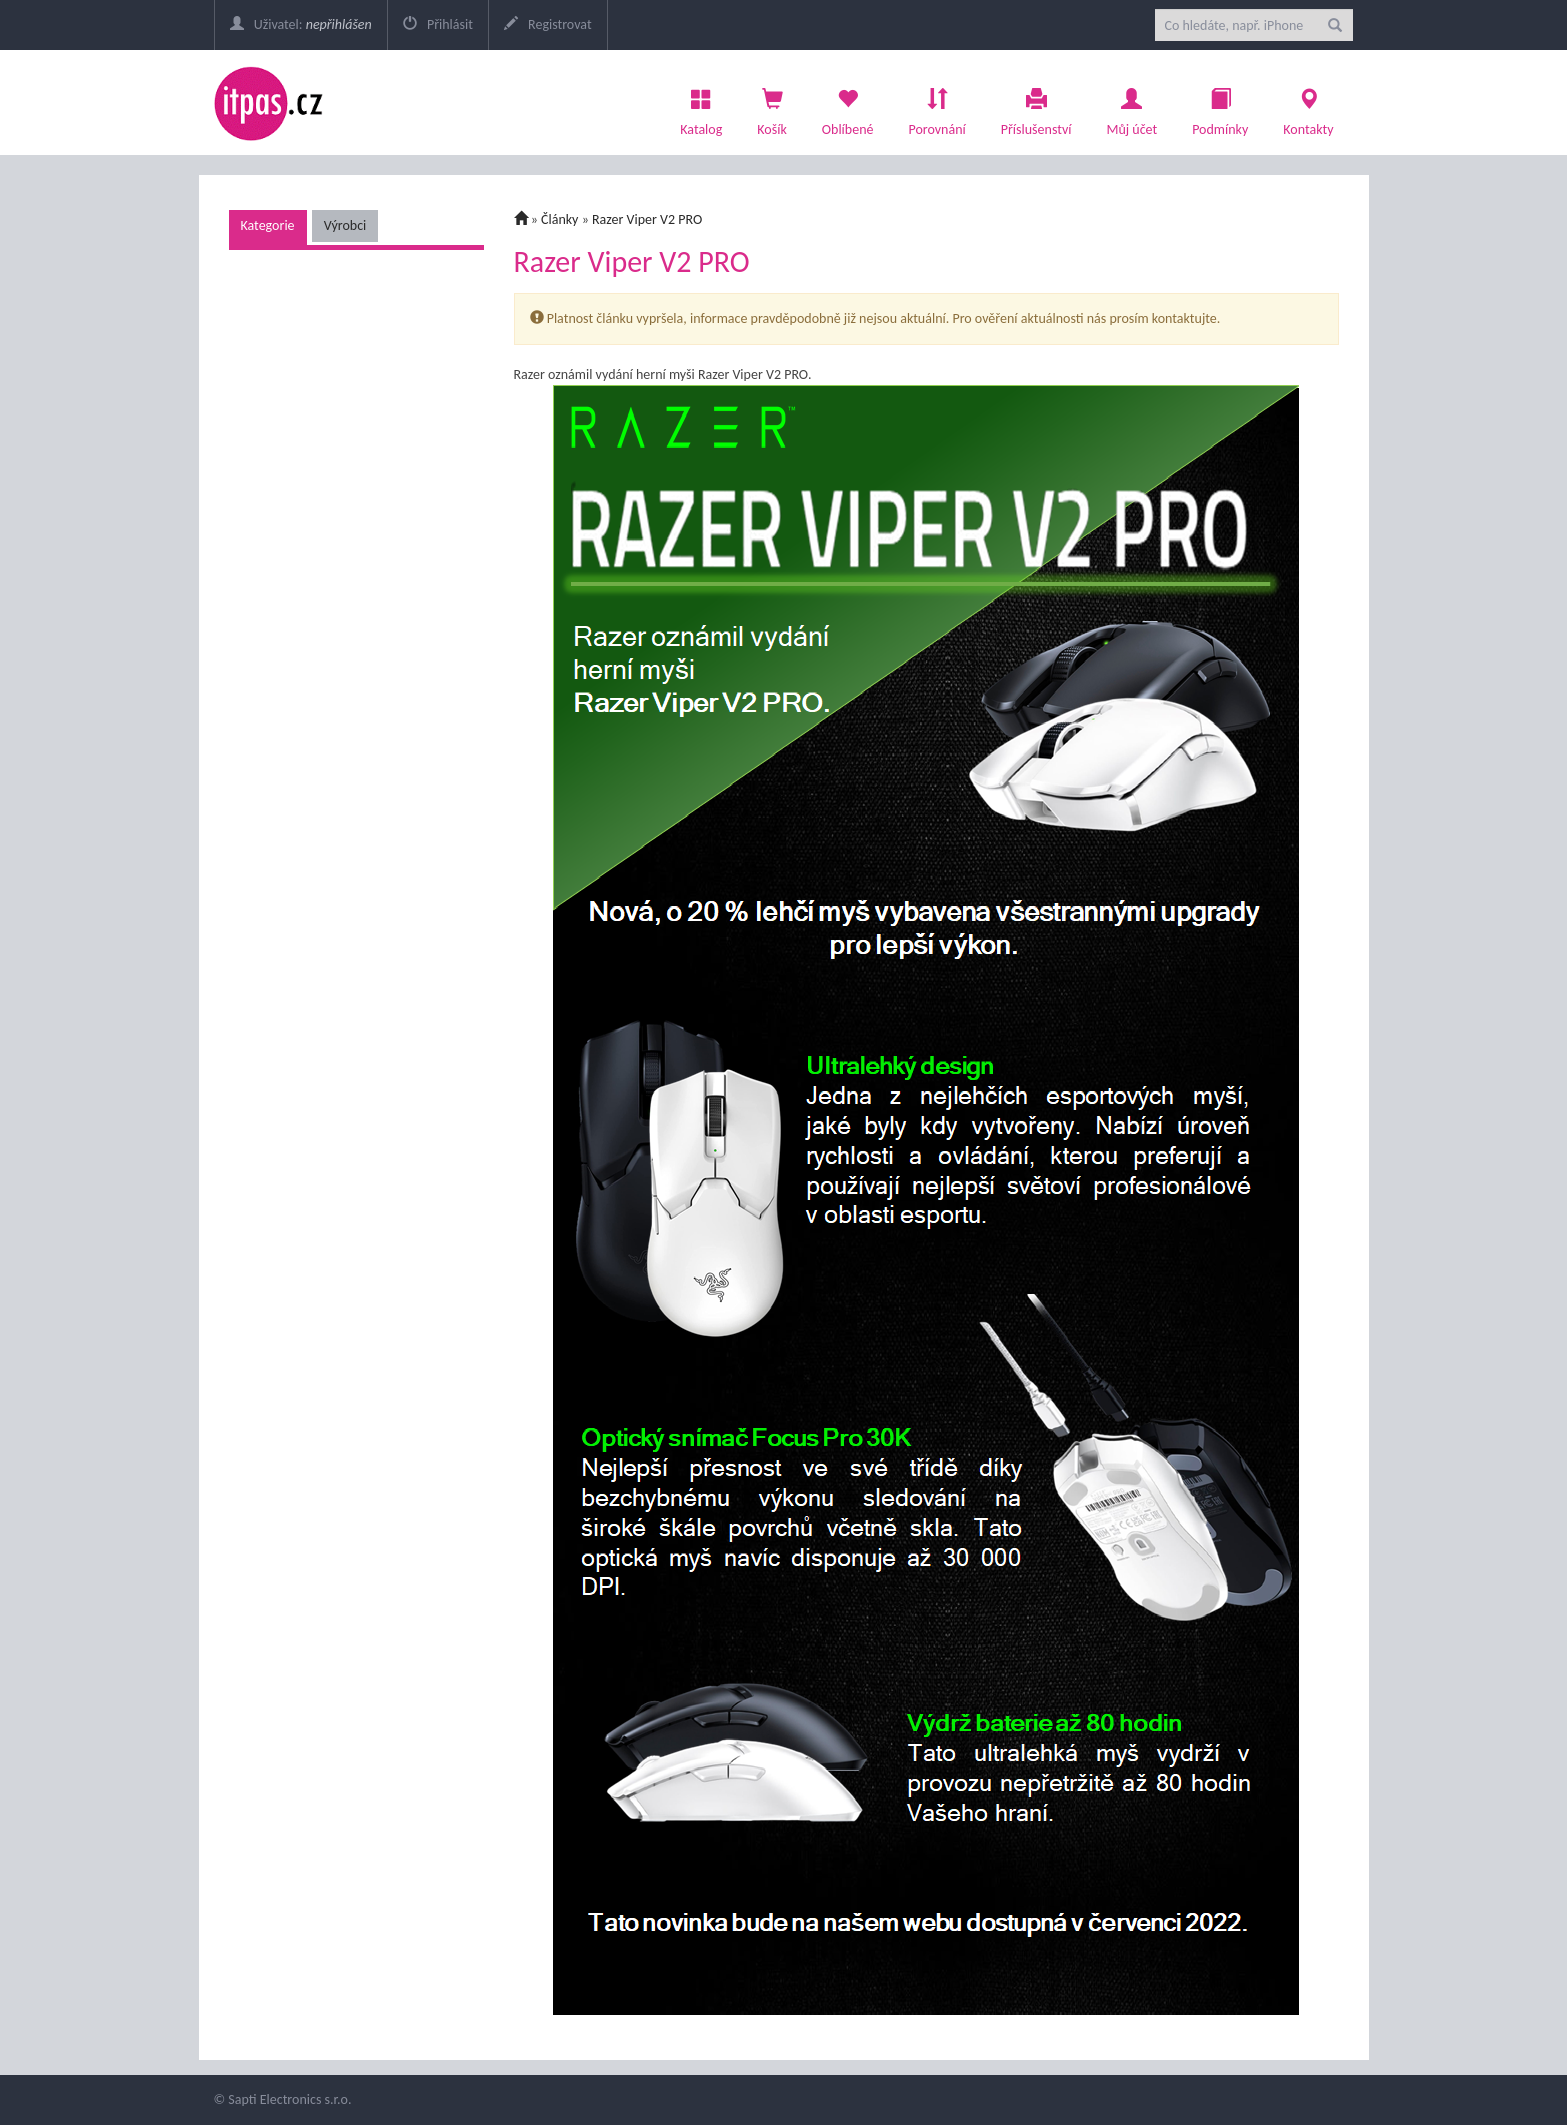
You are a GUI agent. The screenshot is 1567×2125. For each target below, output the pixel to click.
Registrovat (548, 24)
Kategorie (268, 225)
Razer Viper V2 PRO (647, 219)
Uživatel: (301, 24)
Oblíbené (848, 107)
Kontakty (1308, 107)
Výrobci (345, 225)
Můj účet (1131, 107)
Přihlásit (438, 24)
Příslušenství (1036, 107)
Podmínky (1220, 107)
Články (559, 219)
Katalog (701, 107)
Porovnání (936, 107)
